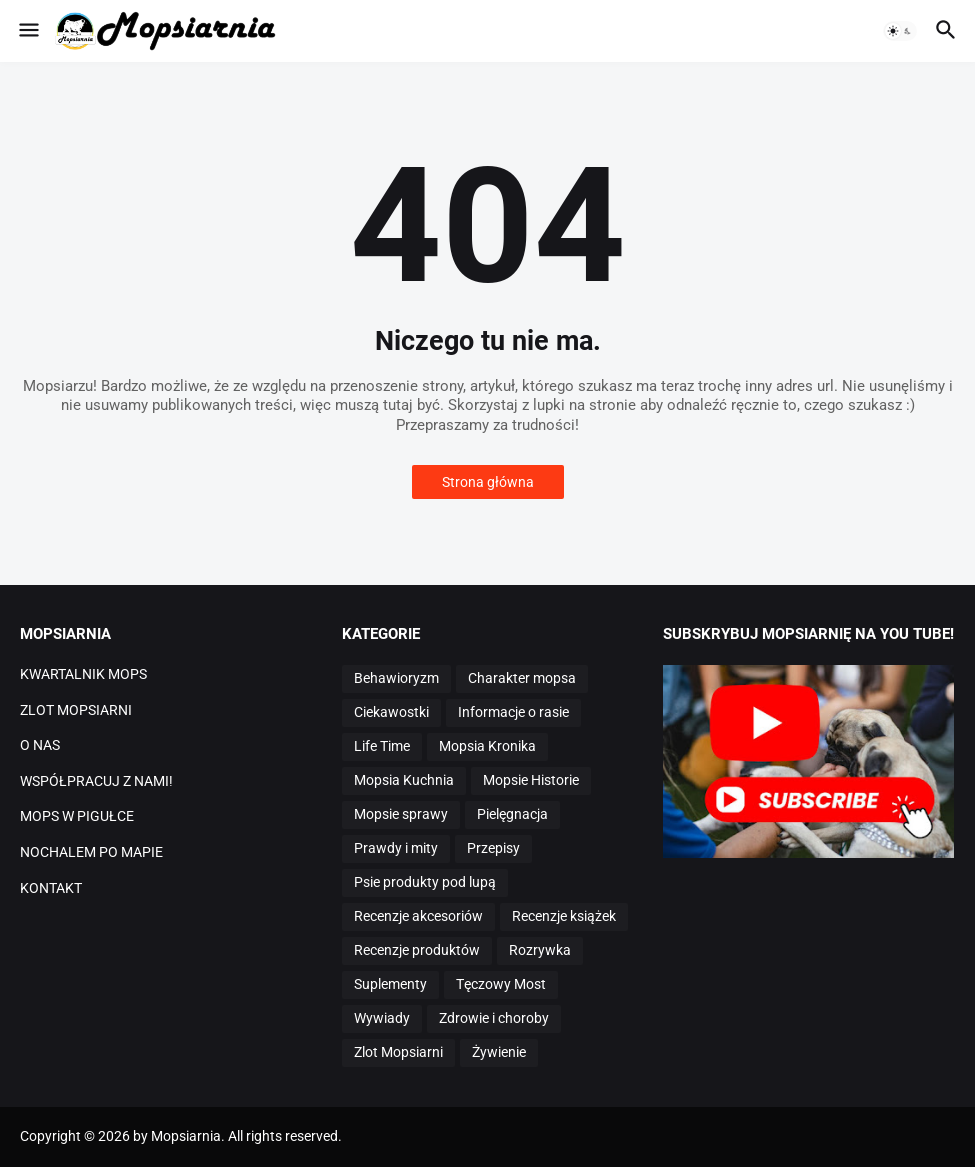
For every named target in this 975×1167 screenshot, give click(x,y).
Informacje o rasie (513, 712)
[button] (27, 31)
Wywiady (382, 1018)
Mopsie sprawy (401, 814)
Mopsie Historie (531, 780)
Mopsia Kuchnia (404, 780)
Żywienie (499, 1052)
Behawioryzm (396, 678)
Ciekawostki (391, 712)
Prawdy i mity (396, 848)
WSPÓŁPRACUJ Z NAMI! (96, 781)
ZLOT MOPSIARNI (76, 710)
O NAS (40, 745)
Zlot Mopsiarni (398, 1052)
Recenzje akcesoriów (418, 916)
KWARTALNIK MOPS (83, 674)
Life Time (382, 746)
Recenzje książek (564, 916)
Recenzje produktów (417, 950)
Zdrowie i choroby (494, 1018)
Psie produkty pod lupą (425, 882)
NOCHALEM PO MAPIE (91, 852)
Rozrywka (540, 950)
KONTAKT (51, 888)
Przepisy (493, 848)
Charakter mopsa (522, 678)
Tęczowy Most (501, 984)
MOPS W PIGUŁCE (77, 816)
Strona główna (488, 482)
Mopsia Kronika (487, 746)
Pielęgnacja (512, 814)
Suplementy (390, 984)
